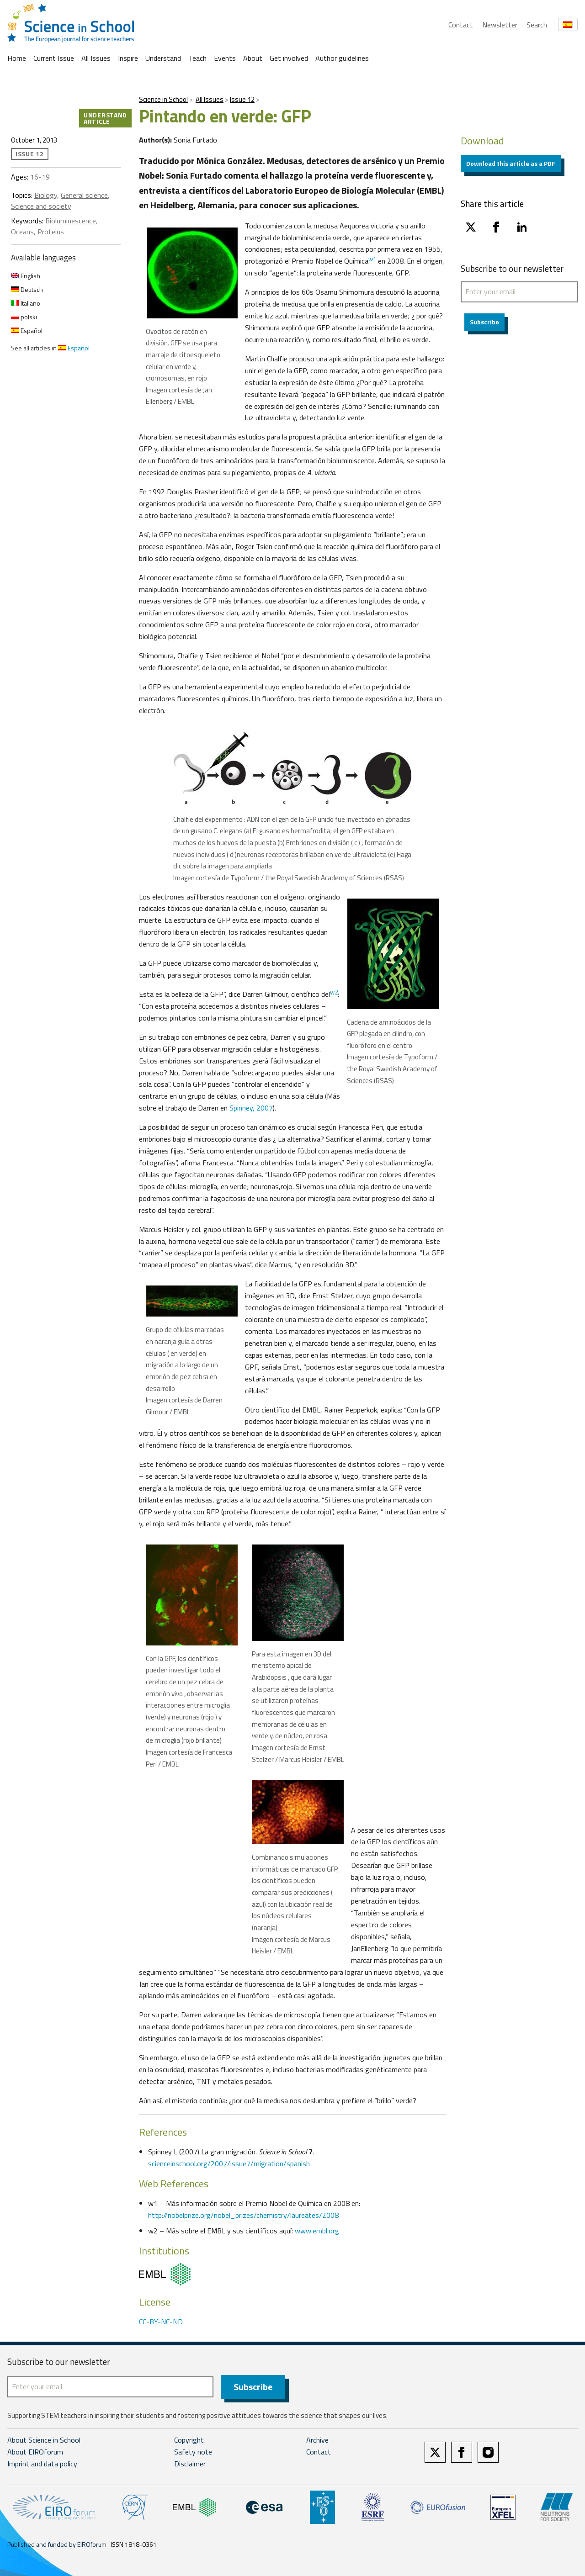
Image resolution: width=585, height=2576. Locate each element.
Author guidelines (342, 58)
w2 (334, 992)
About (252, 58)
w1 (372, 259)
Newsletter (499, 24)
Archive (317, 2439)
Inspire (128, 58)
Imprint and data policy (42, 2463)
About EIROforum (35, 2451)
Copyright (189, 2439)
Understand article (105, 118)
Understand (163, 58)
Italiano (25, 303)
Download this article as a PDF (510, 163)
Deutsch (27, 289)
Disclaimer (190, 2463)
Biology (45, 195)
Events (225, 58)
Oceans (22, 231)
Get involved (289, 58)
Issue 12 (242, 99)
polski (24, 317)
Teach (197, 58)
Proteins (50, 231)
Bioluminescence (70, 220)
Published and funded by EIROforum (56, 2544)
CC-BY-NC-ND (161, 2321)
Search (536, 24)
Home (16, 58)
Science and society (41, 206)
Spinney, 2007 (251, 1107)
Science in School (163, 99)
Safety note (193, 2451)
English (25, 275)
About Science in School (43, 2439)
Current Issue (53, 58)
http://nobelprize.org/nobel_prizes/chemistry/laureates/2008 (243, 2215)
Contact (460, 24)
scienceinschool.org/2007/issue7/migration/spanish (229, 2163)
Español (27, 330)
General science (84, 195)
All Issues (96, 58)
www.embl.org (317, 2230)
